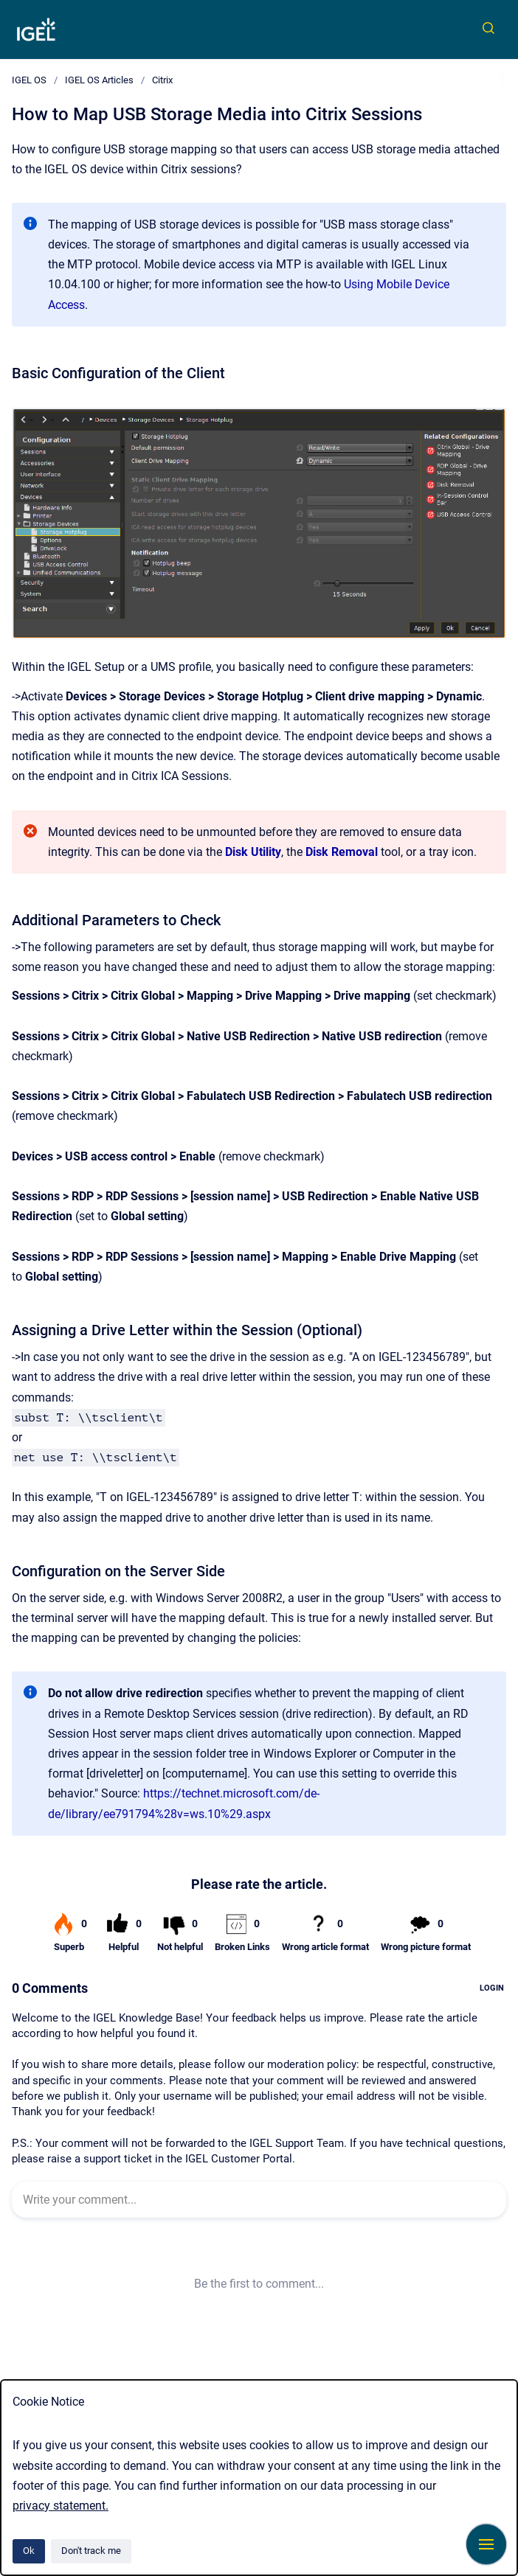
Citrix (162, 80)
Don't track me (91, 2550)
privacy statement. (60, 2506)
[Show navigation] (486, 2544)
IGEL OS (29, 80)
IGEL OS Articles (99, 80)
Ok (29, 2550)
